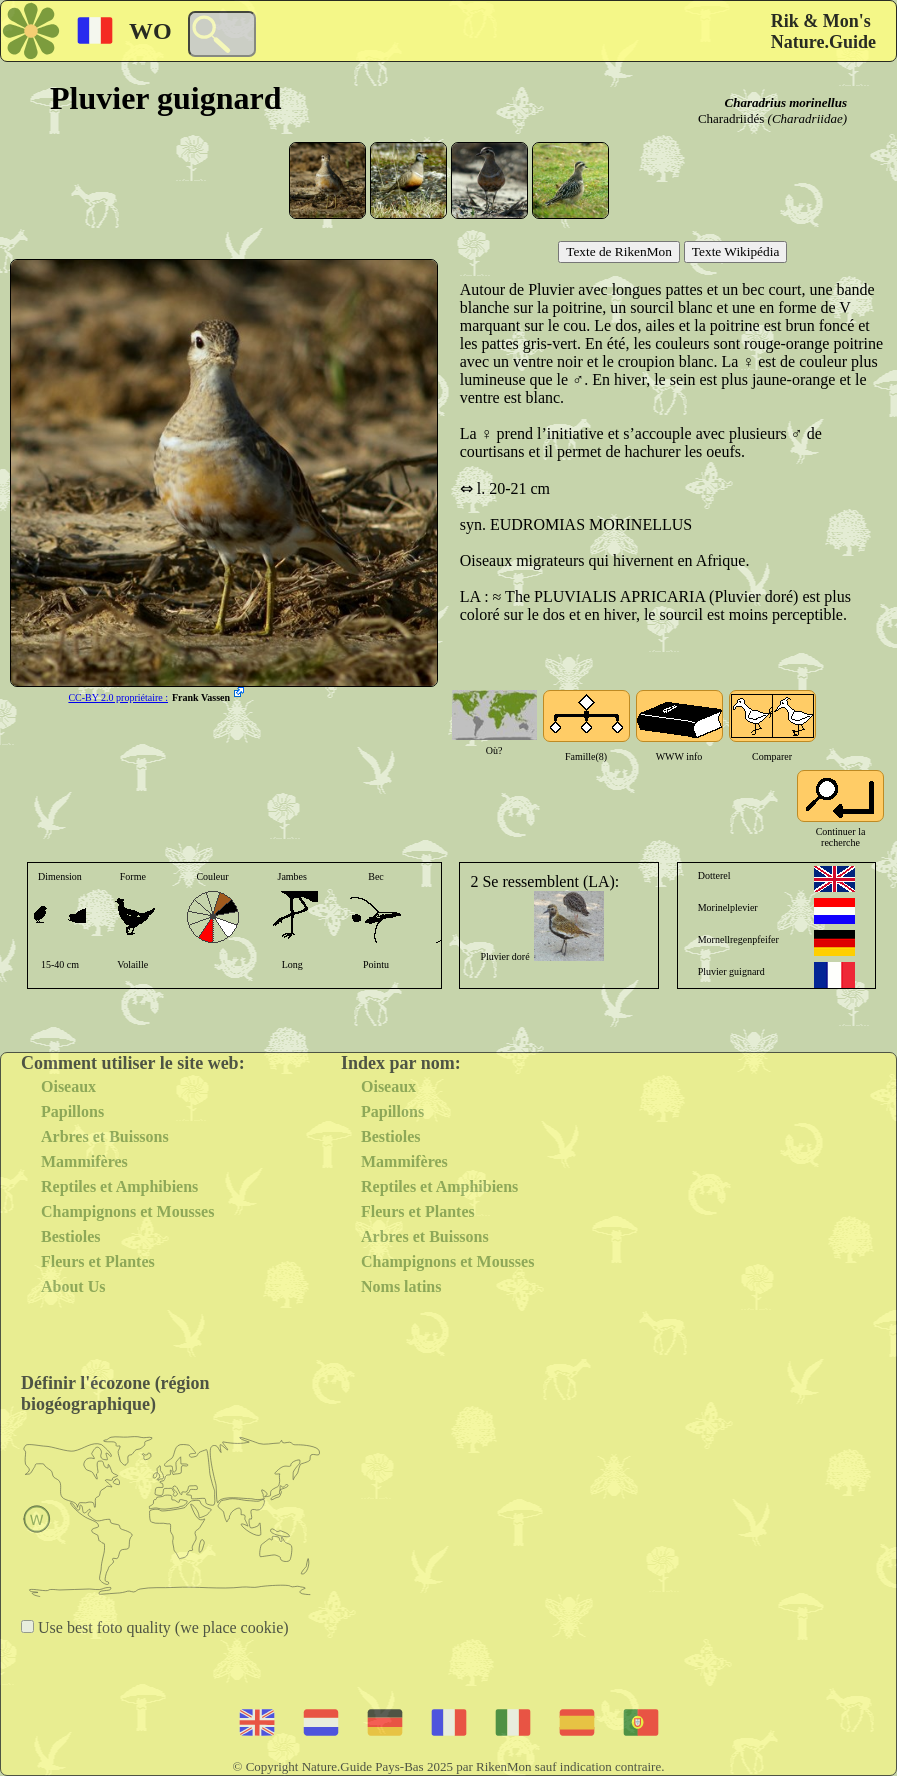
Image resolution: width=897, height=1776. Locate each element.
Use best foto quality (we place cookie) (161, 1627)
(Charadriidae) (807, 118)
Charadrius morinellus (786, 102)
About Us (73, 1286)
